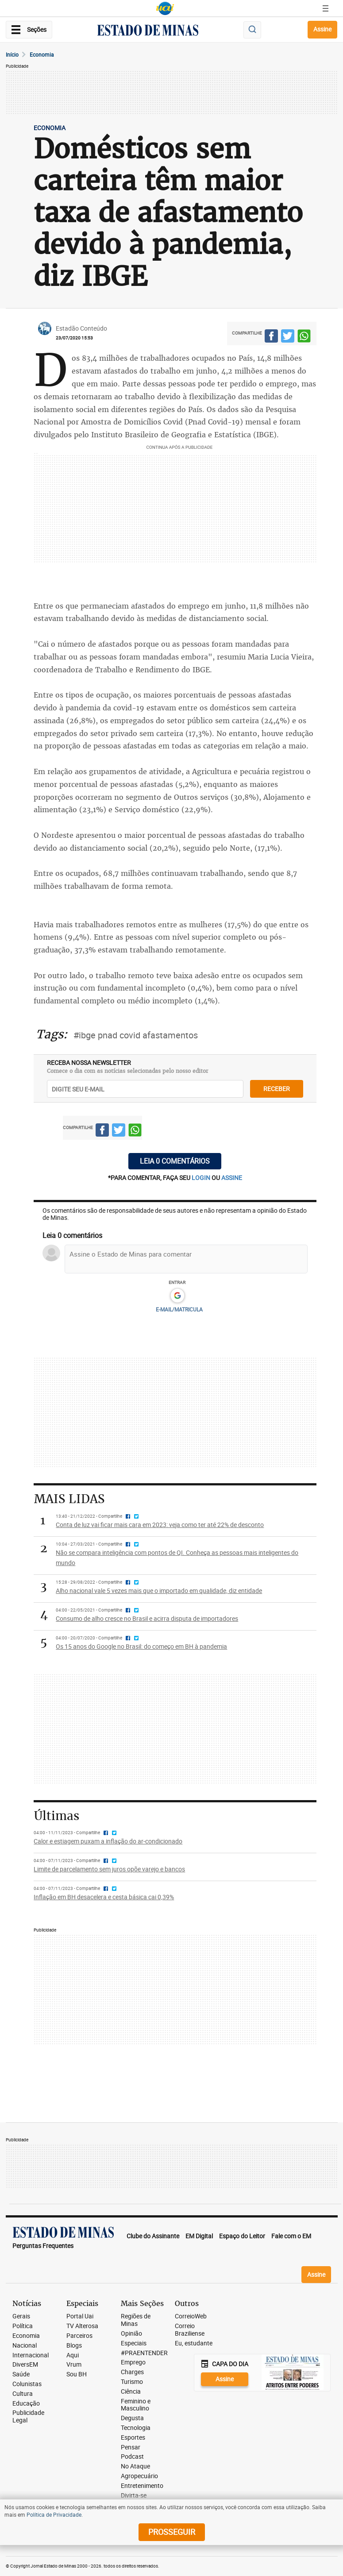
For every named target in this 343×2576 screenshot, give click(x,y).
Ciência (131, 2391)
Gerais (21, 2316)
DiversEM (25, 2364)
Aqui (72, 2355)
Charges (132, 2372)
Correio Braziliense (189, 2329)
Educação (26, 2403)
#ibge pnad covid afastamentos (135, 1035)
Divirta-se (133, 2495)
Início (12, 54)
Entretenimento (142, 2486)
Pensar (130, 2447)
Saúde (21, 2374)
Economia (42, 54)
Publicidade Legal (28, 2416)
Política (22, 2326)
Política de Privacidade (54, 2514)
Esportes (133, 2437)
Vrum (73, 2364)
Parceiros (79, 2336)
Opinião (131, 2333)
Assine (322, 29)
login (202, 1177)
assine (231, 1177)
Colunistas (27, 2384)
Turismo (132, 2382)
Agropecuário (139, 2476)
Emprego (133, 2362)
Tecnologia (135, 2428)
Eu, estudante (193, 2343)
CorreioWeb (191, 2316)
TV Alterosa (82, 2326)
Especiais (133, 2343)
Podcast (132, 2456)
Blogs (74, 2345)
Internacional (30, 2355)
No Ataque (135, 2466)
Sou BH (76, 2374)
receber (276, 1088)
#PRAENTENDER (144, 2353)
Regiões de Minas (135, 2320)
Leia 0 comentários (175, 1161)
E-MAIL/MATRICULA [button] (179, 1309)
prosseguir (171, 2531)
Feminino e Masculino (135, 2405)
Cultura (22, 2394)
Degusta (132, 2418)
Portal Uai (79, 2316)
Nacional (24, 2345)
